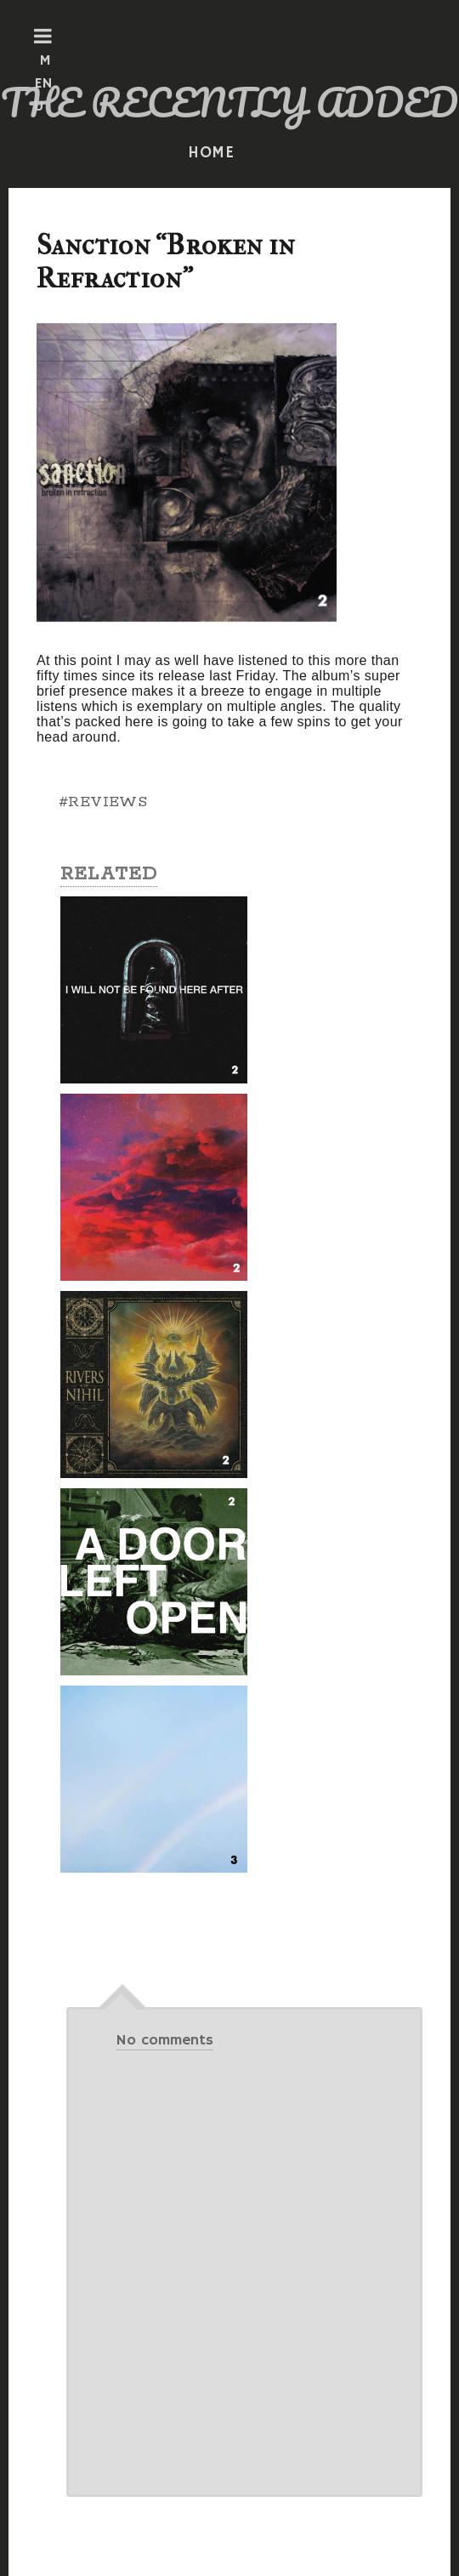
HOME (211, 153)
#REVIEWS (103, 802)
